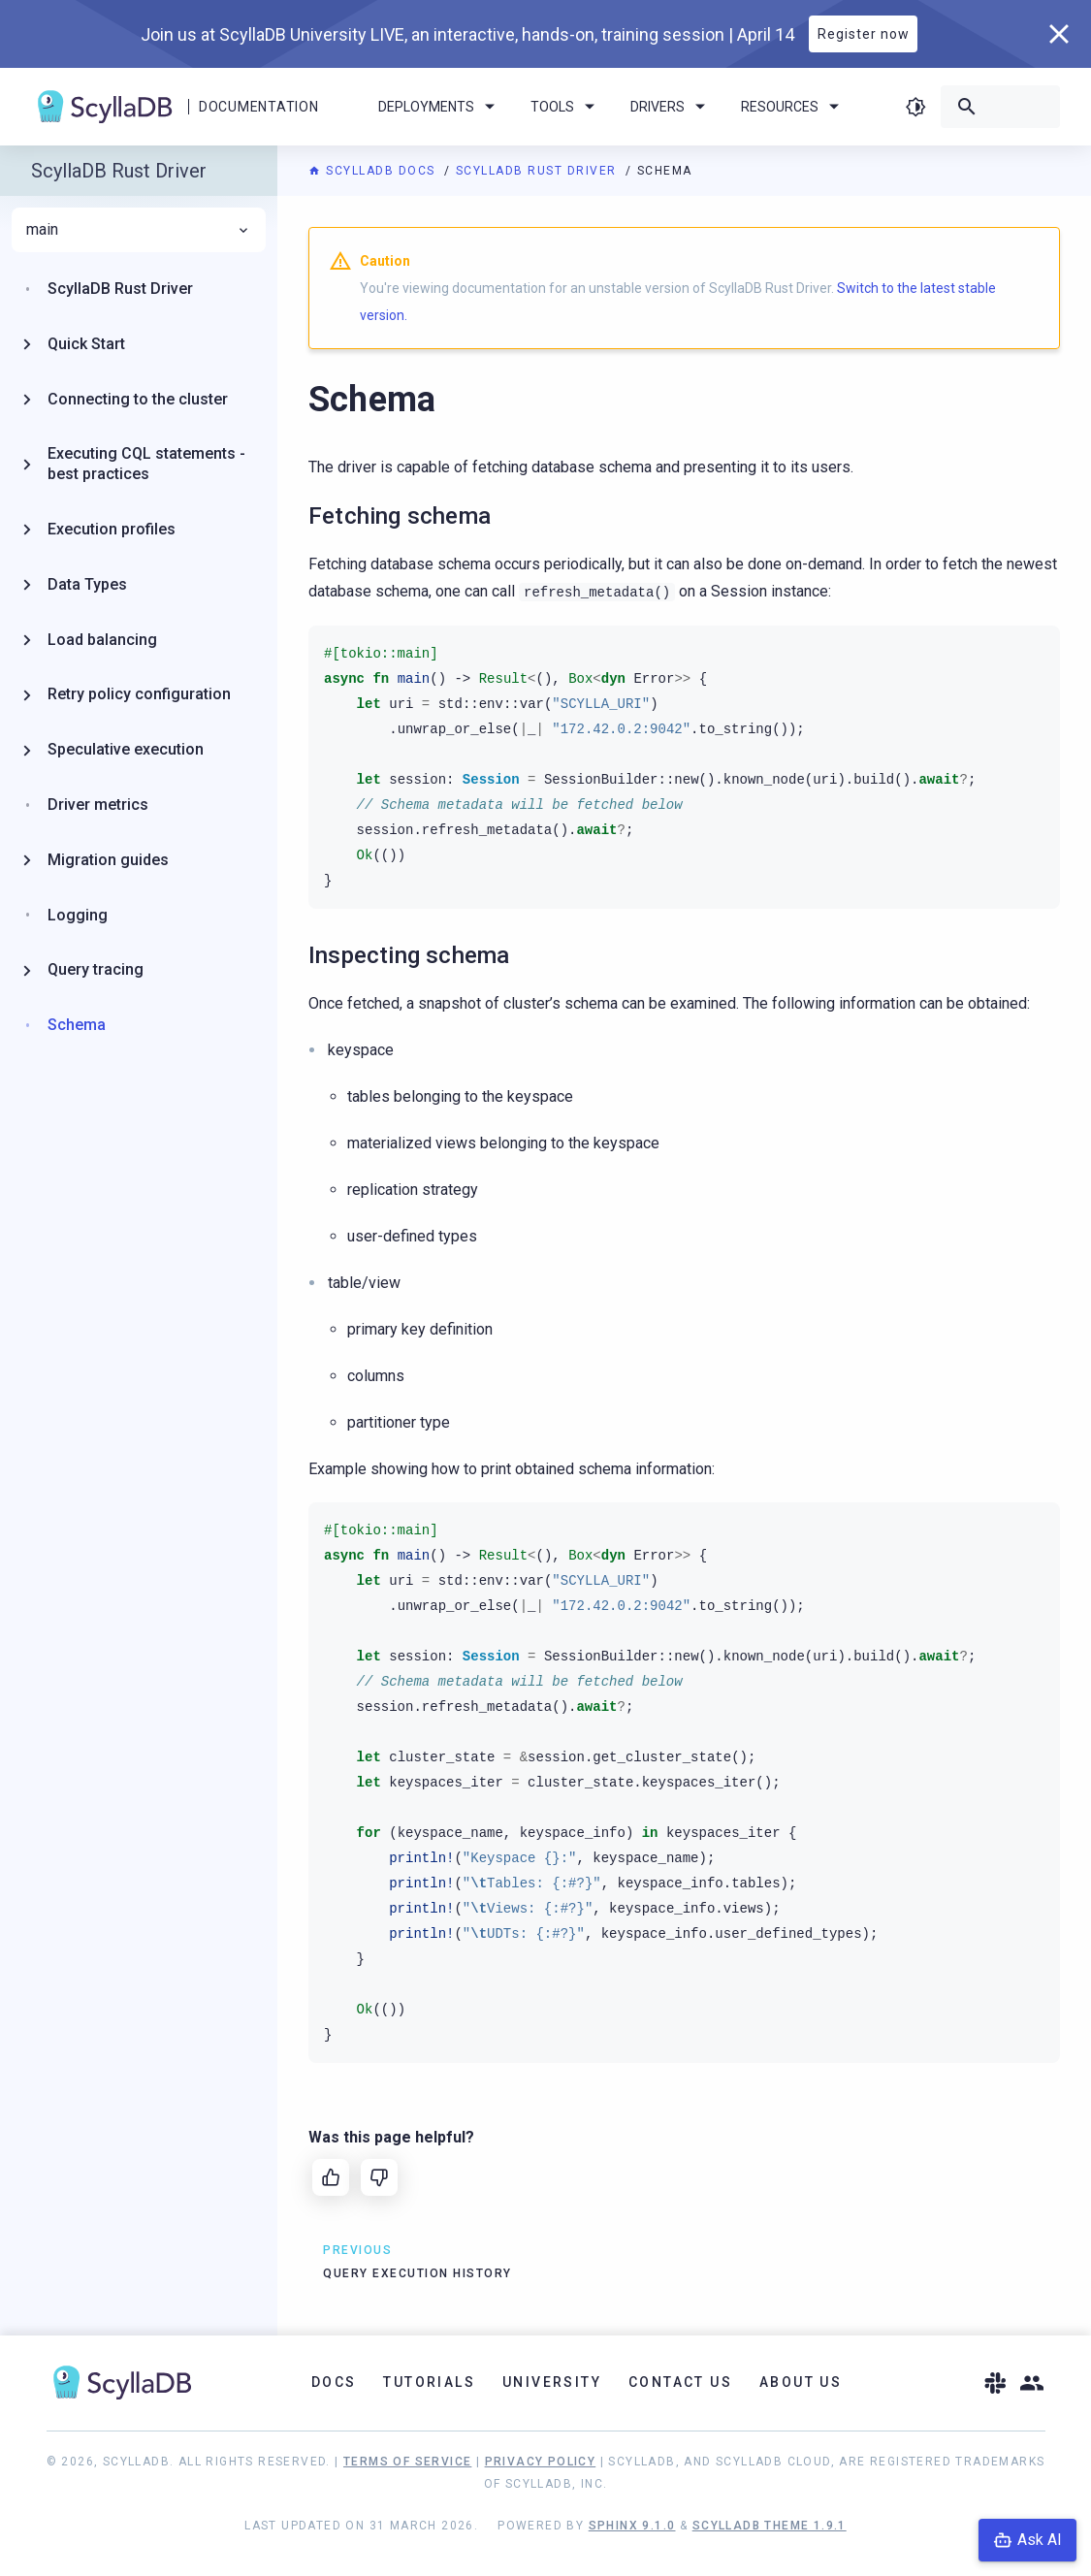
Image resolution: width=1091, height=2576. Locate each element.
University (551, 2382)
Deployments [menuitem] (439, 106)
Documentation (258, 107)
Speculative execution (126, 749)
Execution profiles (112, 529)
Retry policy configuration (139, 694)
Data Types (87, 584)
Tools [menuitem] (565, 106)
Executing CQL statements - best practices (146, 463)
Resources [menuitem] (793, 106)
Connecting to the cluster (138, 399)
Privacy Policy (540, 2461)
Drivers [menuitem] (671, 106)
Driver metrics (98, 804)
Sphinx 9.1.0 (632, 2525)
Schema (77, 1024)
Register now (864, 34)
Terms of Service (407, 2461)
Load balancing (102, 639)
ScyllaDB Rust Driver (539, 170)
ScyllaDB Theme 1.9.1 (769, 2525)
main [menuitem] (138, 230)
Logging (78, 915)
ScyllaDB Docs (373, 170)
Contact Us (680, 2382)
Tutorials (429, 2382)
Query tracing (96, 969)
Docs (334, 2382)
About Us (800, 2382)
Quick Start (86, 344)
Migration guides (108, 860)
